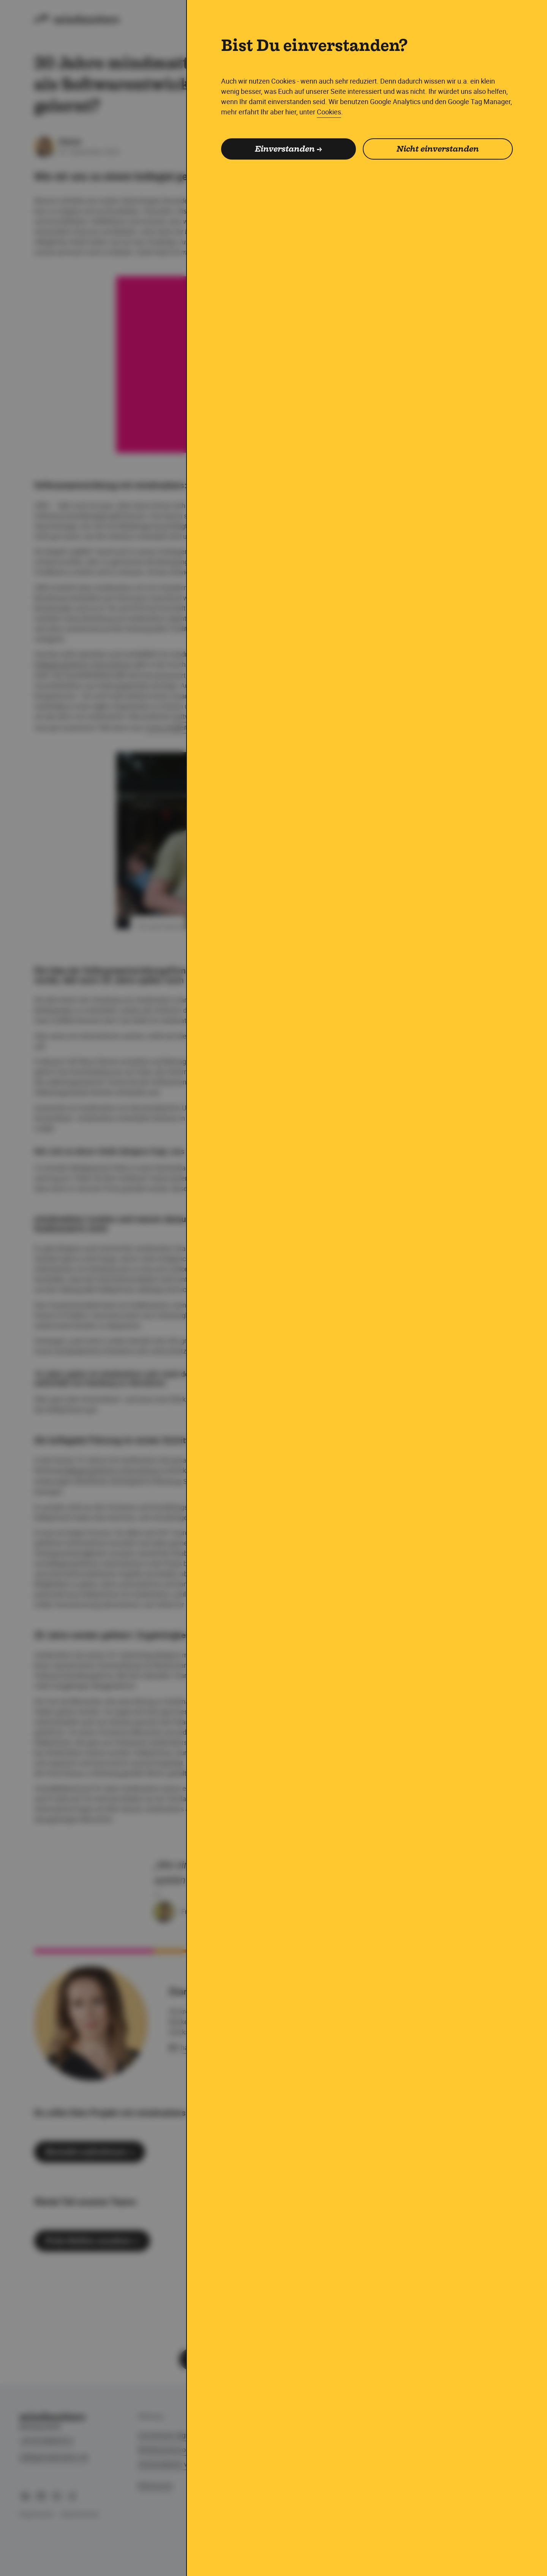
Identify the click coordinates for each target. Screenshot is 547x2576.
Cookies (329, 111)
